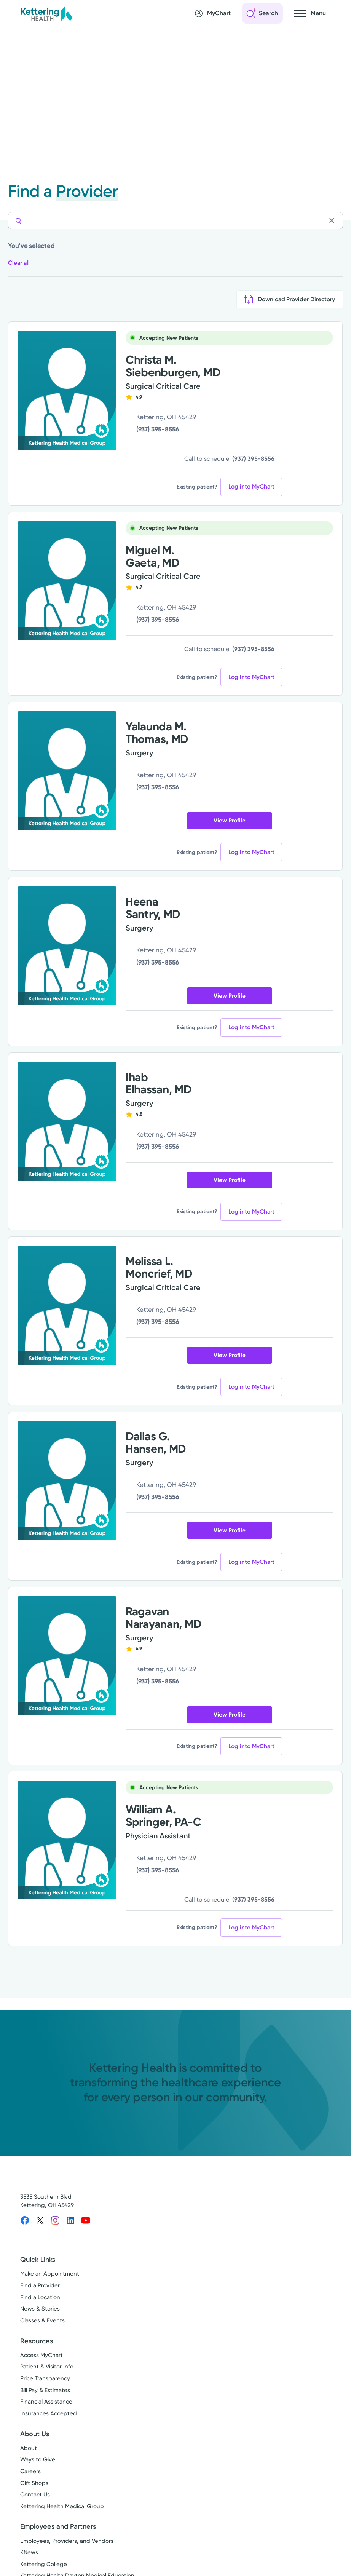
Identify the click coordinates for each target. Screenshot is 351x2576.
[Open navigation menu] (310, 13)
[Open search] (262, 13)
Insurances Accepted (48, 2413)
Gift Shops (34, 2483)
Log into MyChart (251, 487)
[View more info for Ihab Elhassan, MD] (67, 1121)
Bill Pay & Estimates (45, 2390)
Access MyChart (41, 2355)
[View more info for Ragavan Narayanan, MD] (67, 1656)
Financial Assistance (46, 2402)
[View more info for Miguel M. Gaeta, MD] (67, 581)
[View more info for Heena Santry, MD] (67, 946)
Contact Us (35, 2494)
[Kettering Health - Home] (46, 13)
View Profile (229, 820)
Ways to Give (37, 2459)
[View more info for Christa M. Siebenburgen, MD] (67, 390)
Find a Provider (40, 2285)
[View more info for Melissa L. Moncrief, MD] (67, 1305)
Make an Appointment (49, 2274)
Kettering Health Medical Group (62, 2506)
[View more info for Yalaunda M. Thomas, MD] (67, 771)
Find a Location (40, 2297)
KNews (29, 2552)
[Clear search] (333, 220)
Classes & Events (42, 2320)
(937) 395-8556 (157, 429)
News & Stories (40, 2309)
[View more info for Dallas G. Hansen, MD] (67, 1480)
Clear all (19, 262)
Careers (30, 2471)
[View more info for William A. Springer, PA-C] (67, 1840)
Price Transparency (45, 2378)
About (28, 2448)
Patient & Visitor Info (46, 2367)
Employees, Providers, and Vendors (66, 2541)
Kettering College (43, 2564)
